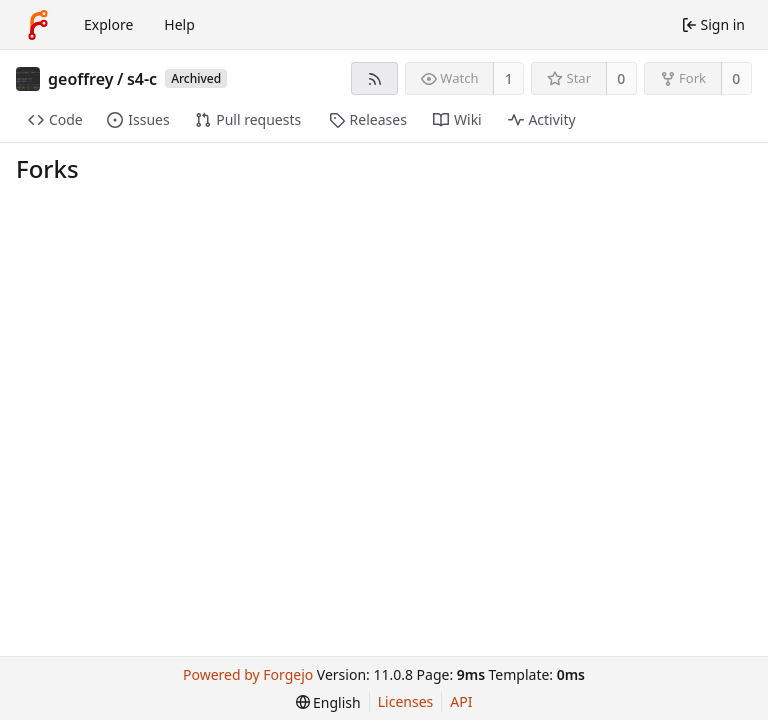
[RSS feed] (374, 78)
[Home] (38, 25)
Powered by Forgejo (248, 674)
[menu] (328, 702)
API (461, 701)
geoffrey (81, 79)
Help (179, 24)
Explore (108, 24)
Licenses (406, 701)
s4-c (142, 79)
